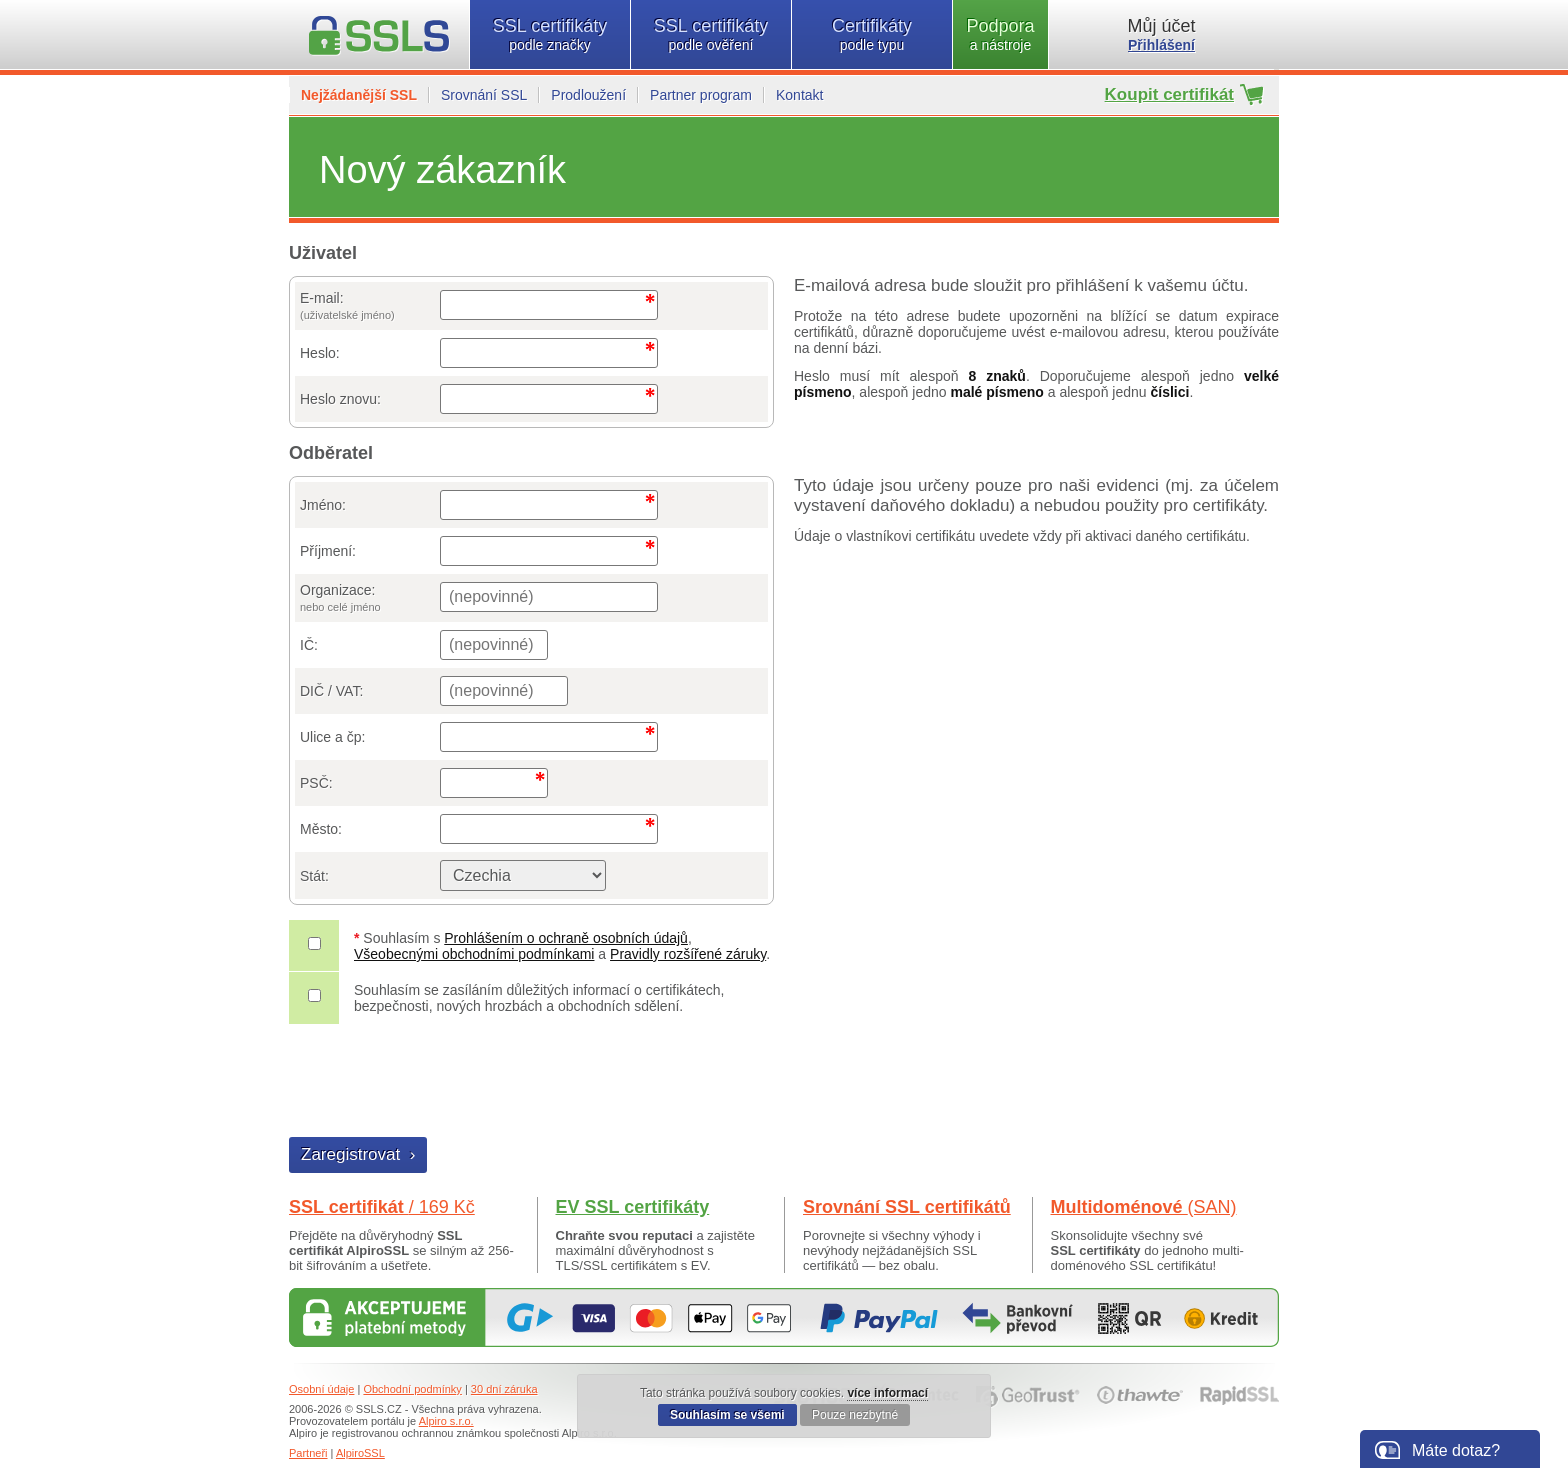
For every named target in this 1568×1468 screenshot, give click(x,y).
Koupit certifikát (1169, 94)
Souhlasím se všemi (727, 1415)
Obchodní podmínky (412, 1389)
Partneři (308, 1453)
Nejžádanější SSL (359, 95)
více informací (887, 1393)
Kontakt (799, 95)
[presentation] (442, 1083)
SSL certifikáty (550, 34)
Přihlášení (1161, 45)
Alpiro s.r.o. (446, 1421)
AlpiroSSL (360, 1453)
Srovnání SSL (484, 95)
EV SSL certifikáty (633, 1207)
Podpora (1000, 34)
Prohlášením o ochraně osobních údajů (566, 938)
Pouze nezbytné (855, 1415)
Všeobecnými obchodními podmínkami (474, 954)
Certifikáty (872, 34)
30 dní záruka (504, 1389)
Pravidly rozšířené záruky (688, 954)
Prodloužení (588, 95)
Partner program (701, 95)
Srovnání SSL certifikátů (907, 1207)
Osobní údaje (321, 1389)
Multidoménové (1144, 1207)
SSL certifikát (382, 1207)
